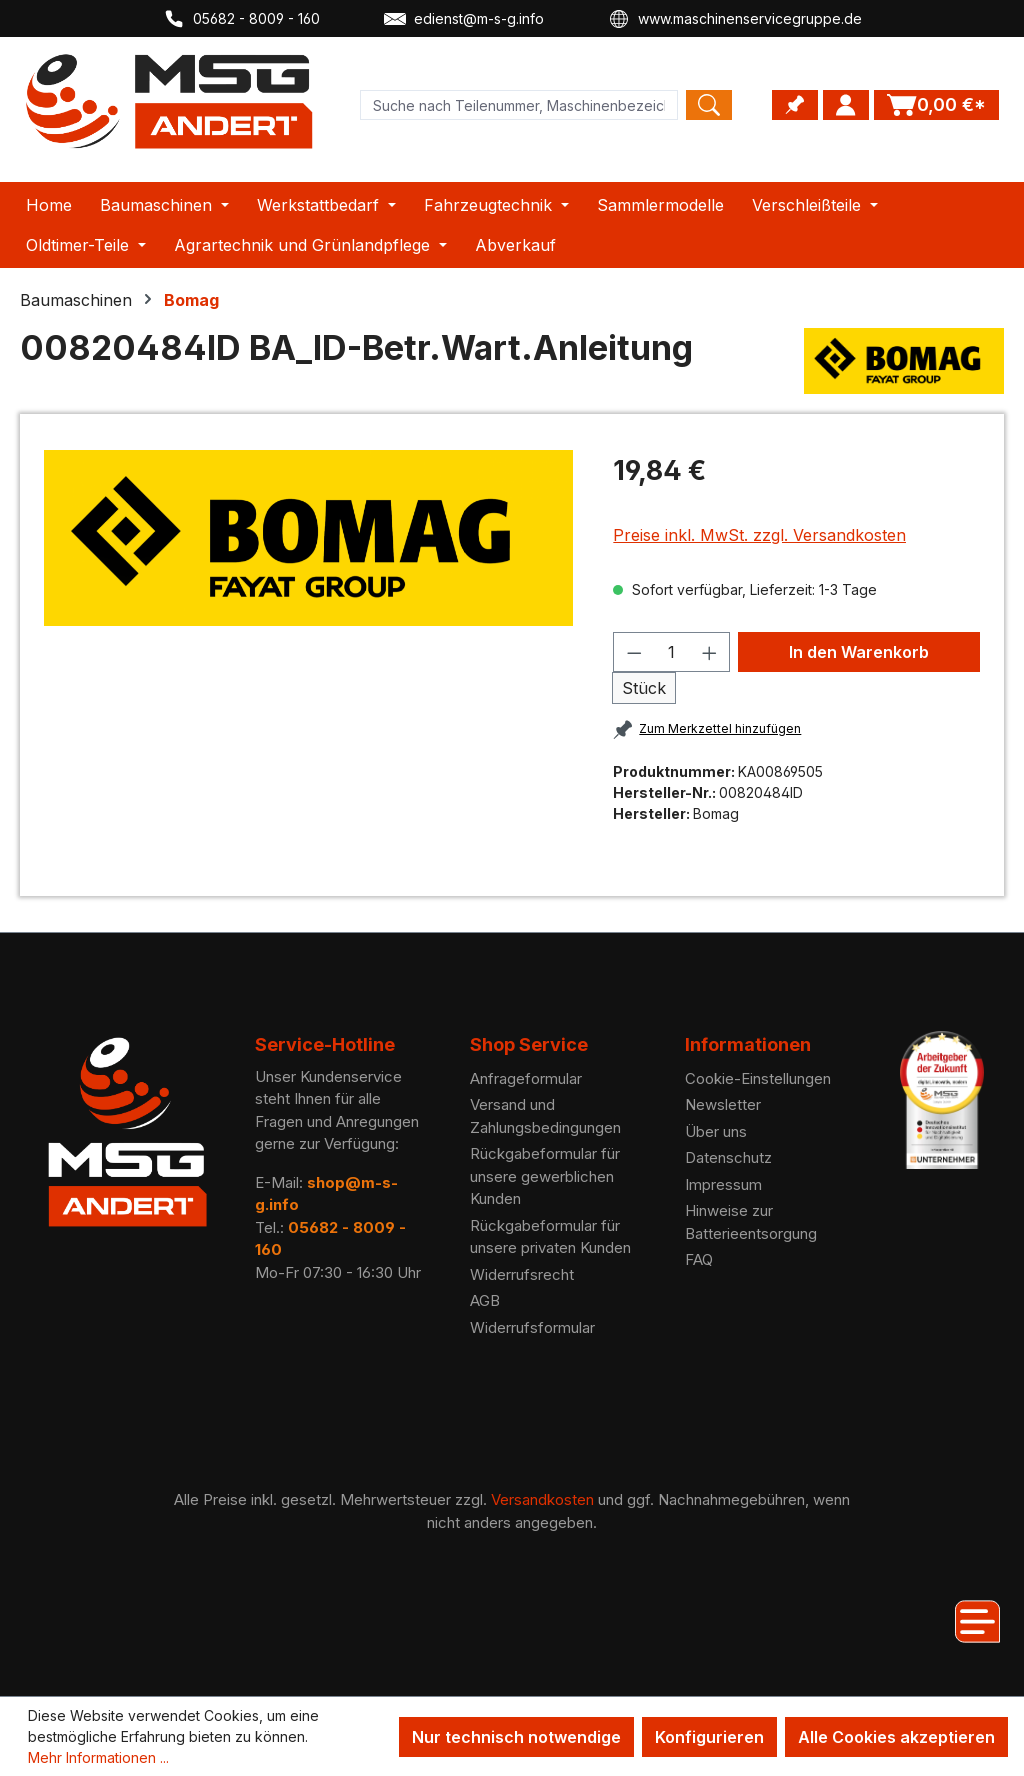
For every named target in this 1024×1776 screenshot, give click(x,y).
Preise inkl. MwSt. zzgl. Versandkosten (759, 535)
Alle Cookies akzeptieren (896, 1737)
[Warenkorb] (936, 105)
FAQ (699, 1259)
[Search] (709, 105)
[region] (308, 538)
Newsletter (723, 1104)
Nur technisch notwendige (516, 1737)
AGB (485, 1300)
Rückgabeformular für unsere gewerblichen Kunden (545, 1176)
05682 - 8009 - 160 (241, 19)
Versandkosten (542, 1499)
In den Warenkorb (859, 652)
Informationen (748, 1044)
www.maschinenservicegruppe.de (735, 19)
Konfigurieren (709, 1737)
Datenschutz (728, 1157)
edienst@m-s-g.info (464, 19)
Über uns (716, 1131)
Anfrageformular (526, 1078)
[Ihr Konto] (846, 105)
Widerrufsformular (532, 1327)
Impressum (723, 1184)
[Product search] (519, 105)
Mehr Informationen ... (98, 1757)
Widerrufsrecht (522, 1274)
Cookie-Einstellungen (758, 1078)
